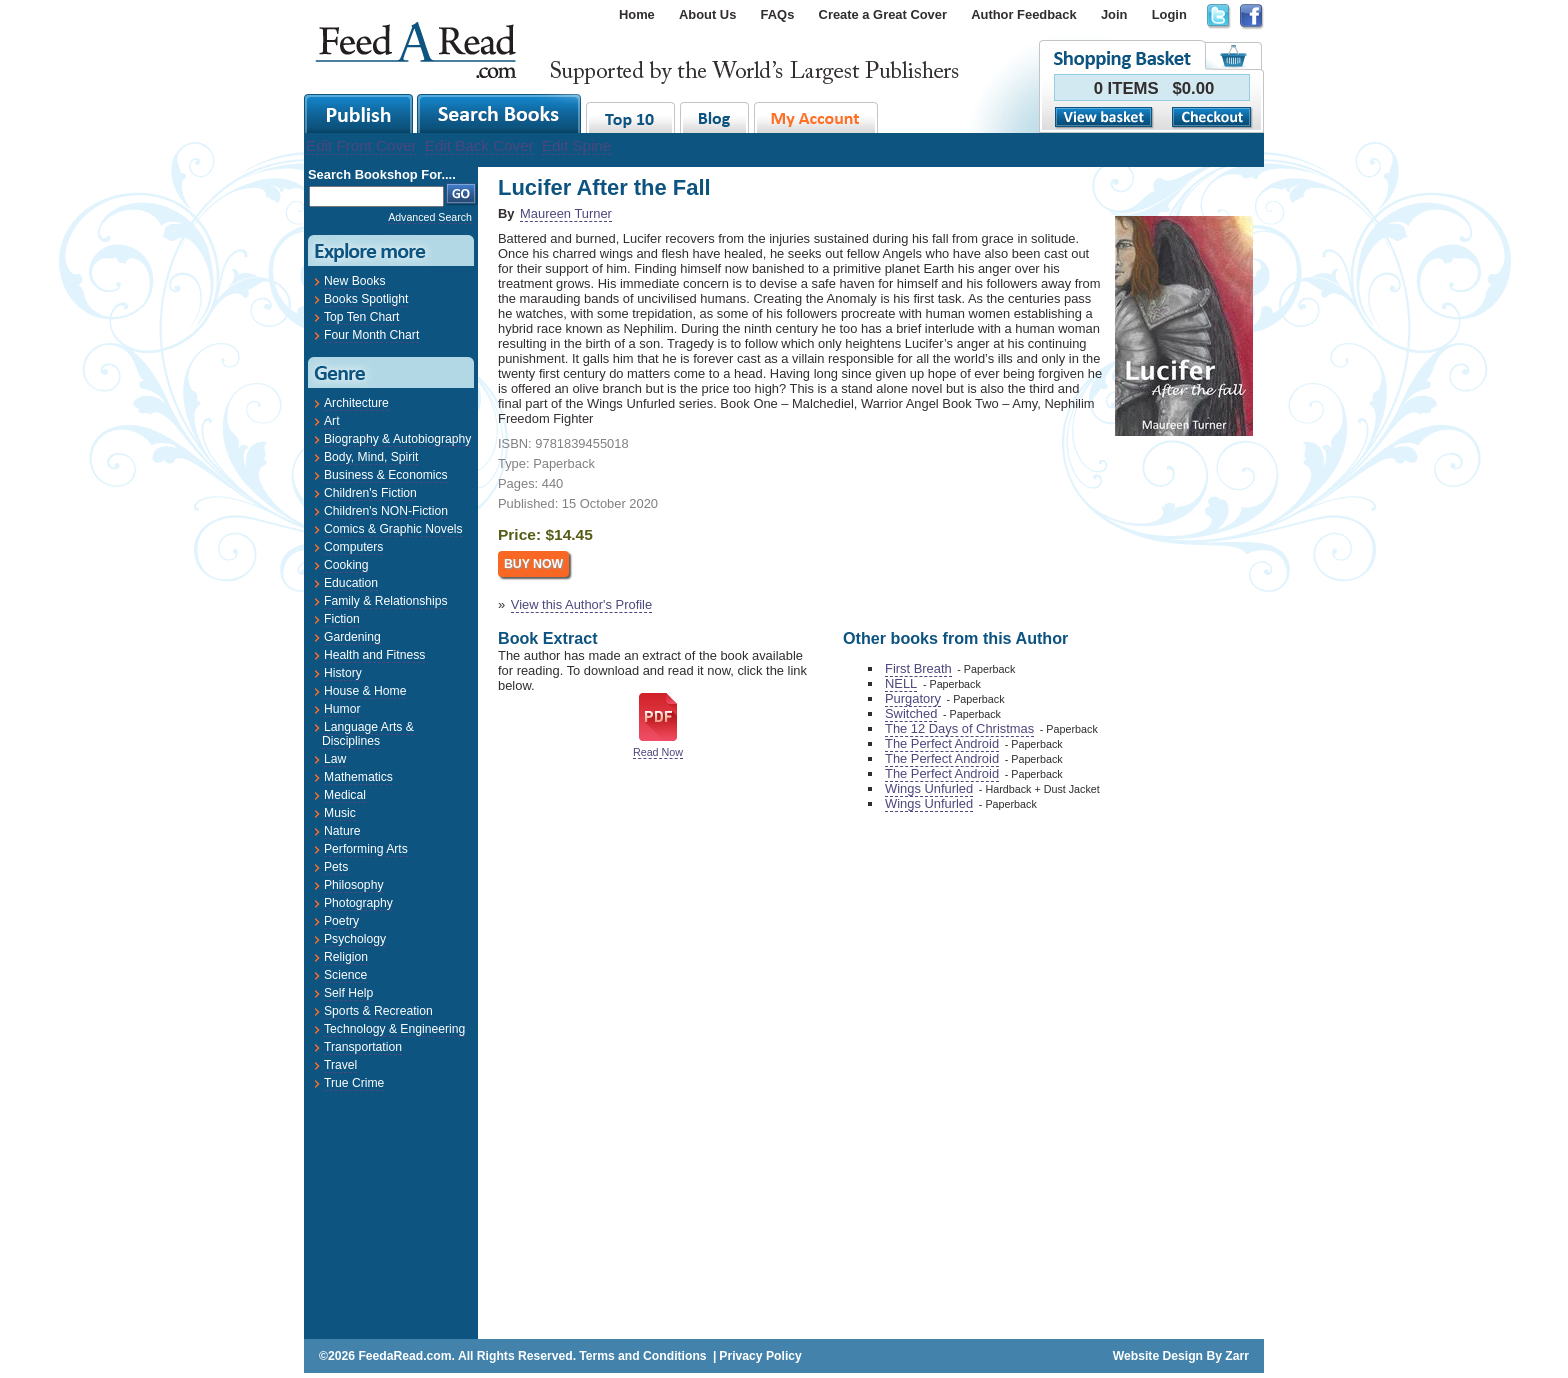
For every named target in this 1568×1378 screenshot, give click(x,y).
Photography (358, 903)
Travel (340, 1065)
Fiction (342, 619)
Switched (911, 713)
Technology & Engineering (394, 1029)
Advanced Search (430, 217)
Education (351, 583)
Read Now (658, 752)
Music (340, 813)
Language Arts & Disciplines (368, 734)
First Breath (918, 668)
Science (345, 975)
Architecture (356, 403)
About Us (707, 14)
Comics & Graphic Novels (393, 529)
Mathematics (358, 777)
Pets (336, 867)
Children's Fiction (370, 493)
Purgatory (913, 698)
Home (637, 14)
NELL (901, 683)
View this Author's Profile (581, 604)
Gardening (352, 637)
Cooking (346, 565)
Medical (345, 795)
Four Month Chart (371, 335)
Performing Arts (366, 849)
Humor (342, 709)
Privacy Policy (760, 1356)
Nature (342, 831)
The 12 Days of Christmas (959, 728)
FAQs (778, 14)
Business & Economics (386, 475)
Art (332, 421)
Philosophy (353, 885)
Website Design (1158, 1356)
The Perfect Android (942, 743)
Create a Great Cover (883, 14)
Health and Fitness (374, 655)
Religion (346, 957)
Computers (353, 547)
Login (1169, 14)
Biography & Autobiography (397, 439)
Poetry (341, 921)
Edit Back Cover (479, 145)
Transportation (363, 1047)
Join (1114, 14)
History (343, 673)
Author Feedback (1023, 14)
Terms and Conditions (642, 1356)
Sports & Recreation (378, 1011)
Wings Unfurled (929, 788)
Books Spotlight (366, 299)
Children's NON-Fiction (386, 511)
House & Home (365, 691)
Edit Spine (576, 145)
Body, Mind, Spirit (371, 457)
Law (335, 759)
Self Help (348, 993)
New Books (354, 281)
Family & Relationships (386, 601)
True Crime (354, 1083)
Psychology (355, 939)
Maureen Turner (566, 213)
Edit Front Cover (361, 145)
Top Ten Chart (361, 317)
